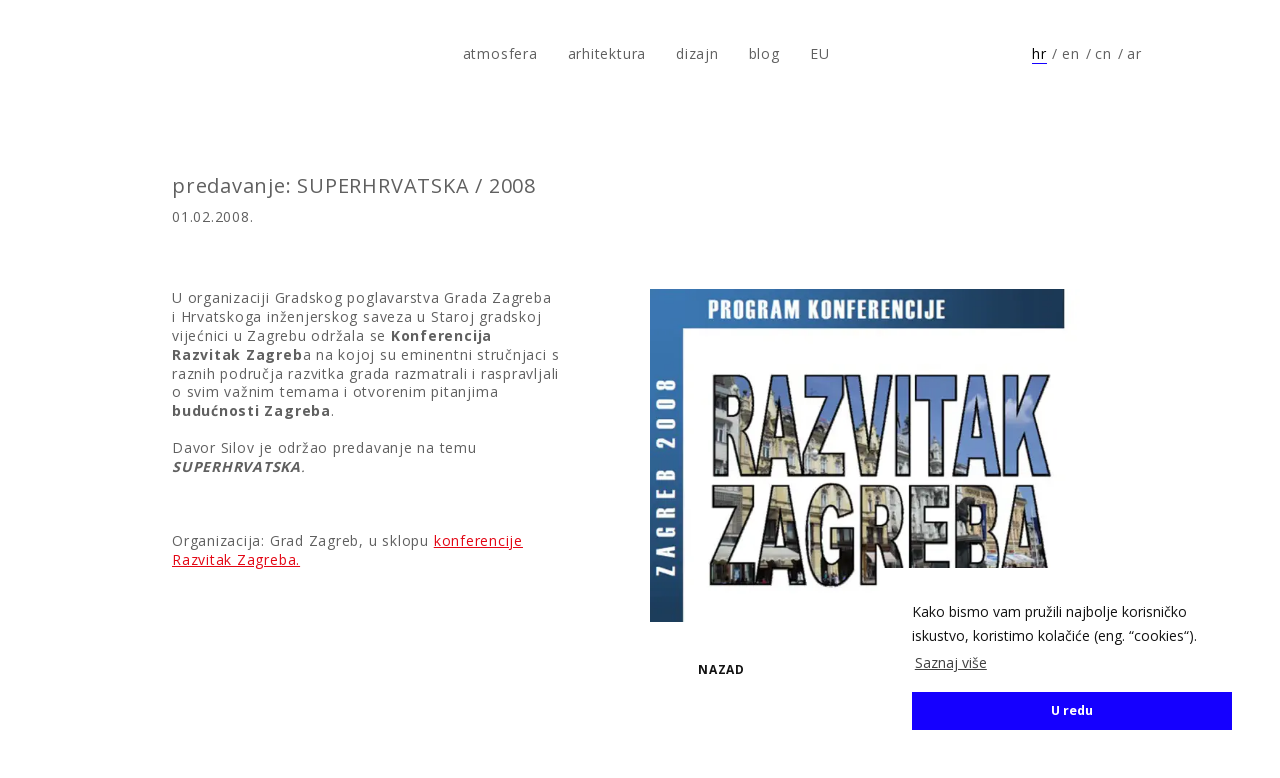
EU (820, 53)
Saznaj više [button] (951, 662)
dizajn (697, 53)
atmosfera (83, 54)
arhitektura (607, 53)
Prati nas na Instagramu (1226, 54)
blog (764, 53)
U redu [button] (1072, 710)
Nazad (721, 669)
